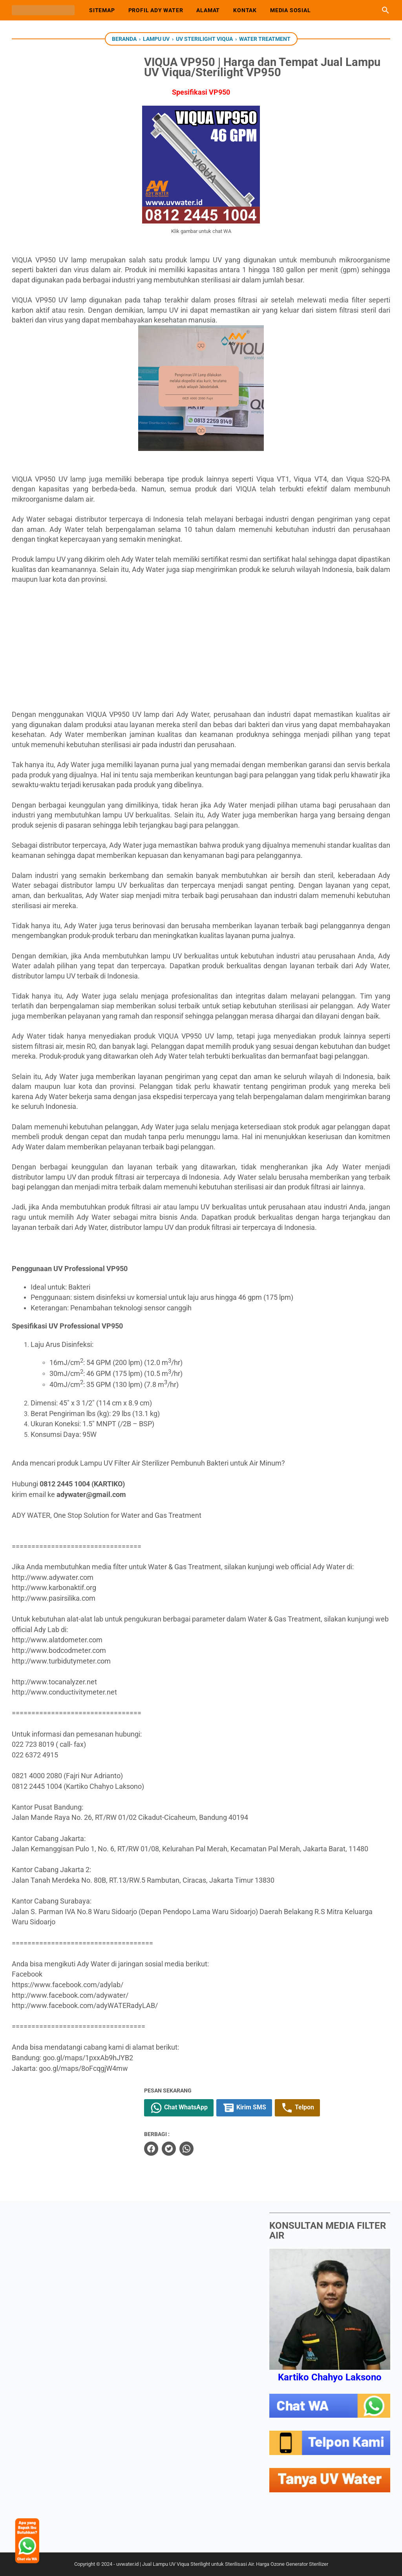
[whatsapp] (198, 2148)
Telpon (309, 2107)
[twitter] (181, 2148)
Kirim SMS (256, 2107)
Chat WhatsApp (190, 2107)
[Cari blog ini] (385, 10)
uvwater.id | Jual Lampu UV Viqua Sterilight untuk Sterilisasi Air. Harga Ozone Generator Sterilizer (222, 2564)
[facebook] (163, 2148)
